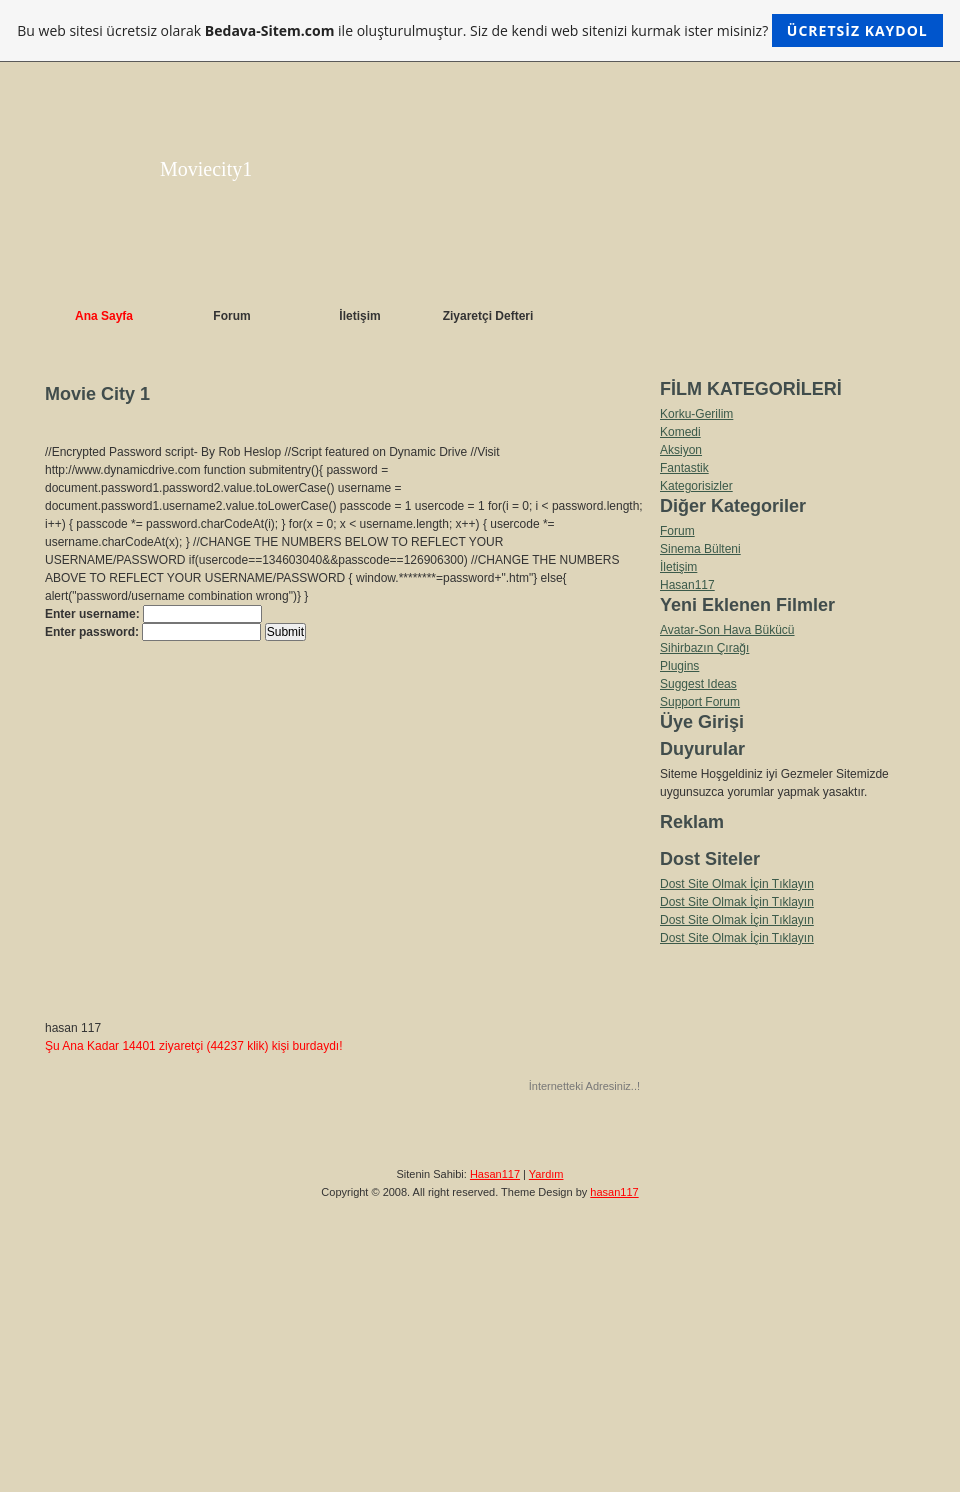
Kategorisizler (696, 486)
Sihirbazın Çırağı (704, 648)
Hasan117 (687, 585)
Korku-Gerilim (696, 414)
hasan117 (614, 1192)
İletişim (359, 316)
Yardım (546, 1174)
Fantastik (684, 468)
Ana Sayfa (104, 316)
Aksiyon (681, 450)
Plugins (679, 666)
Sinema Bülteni (700, 549)
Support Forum (700, 702)
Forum (231, 316)
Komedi (680, 432)
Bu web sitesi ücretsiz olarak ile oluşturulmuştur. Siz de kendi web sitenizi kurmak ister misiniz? (479, 30)
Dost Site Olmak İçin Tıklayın (737, 884)
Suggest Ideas (698, 684)
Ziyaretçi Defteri (488, 316)
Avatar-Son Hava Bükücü (727, 630)
